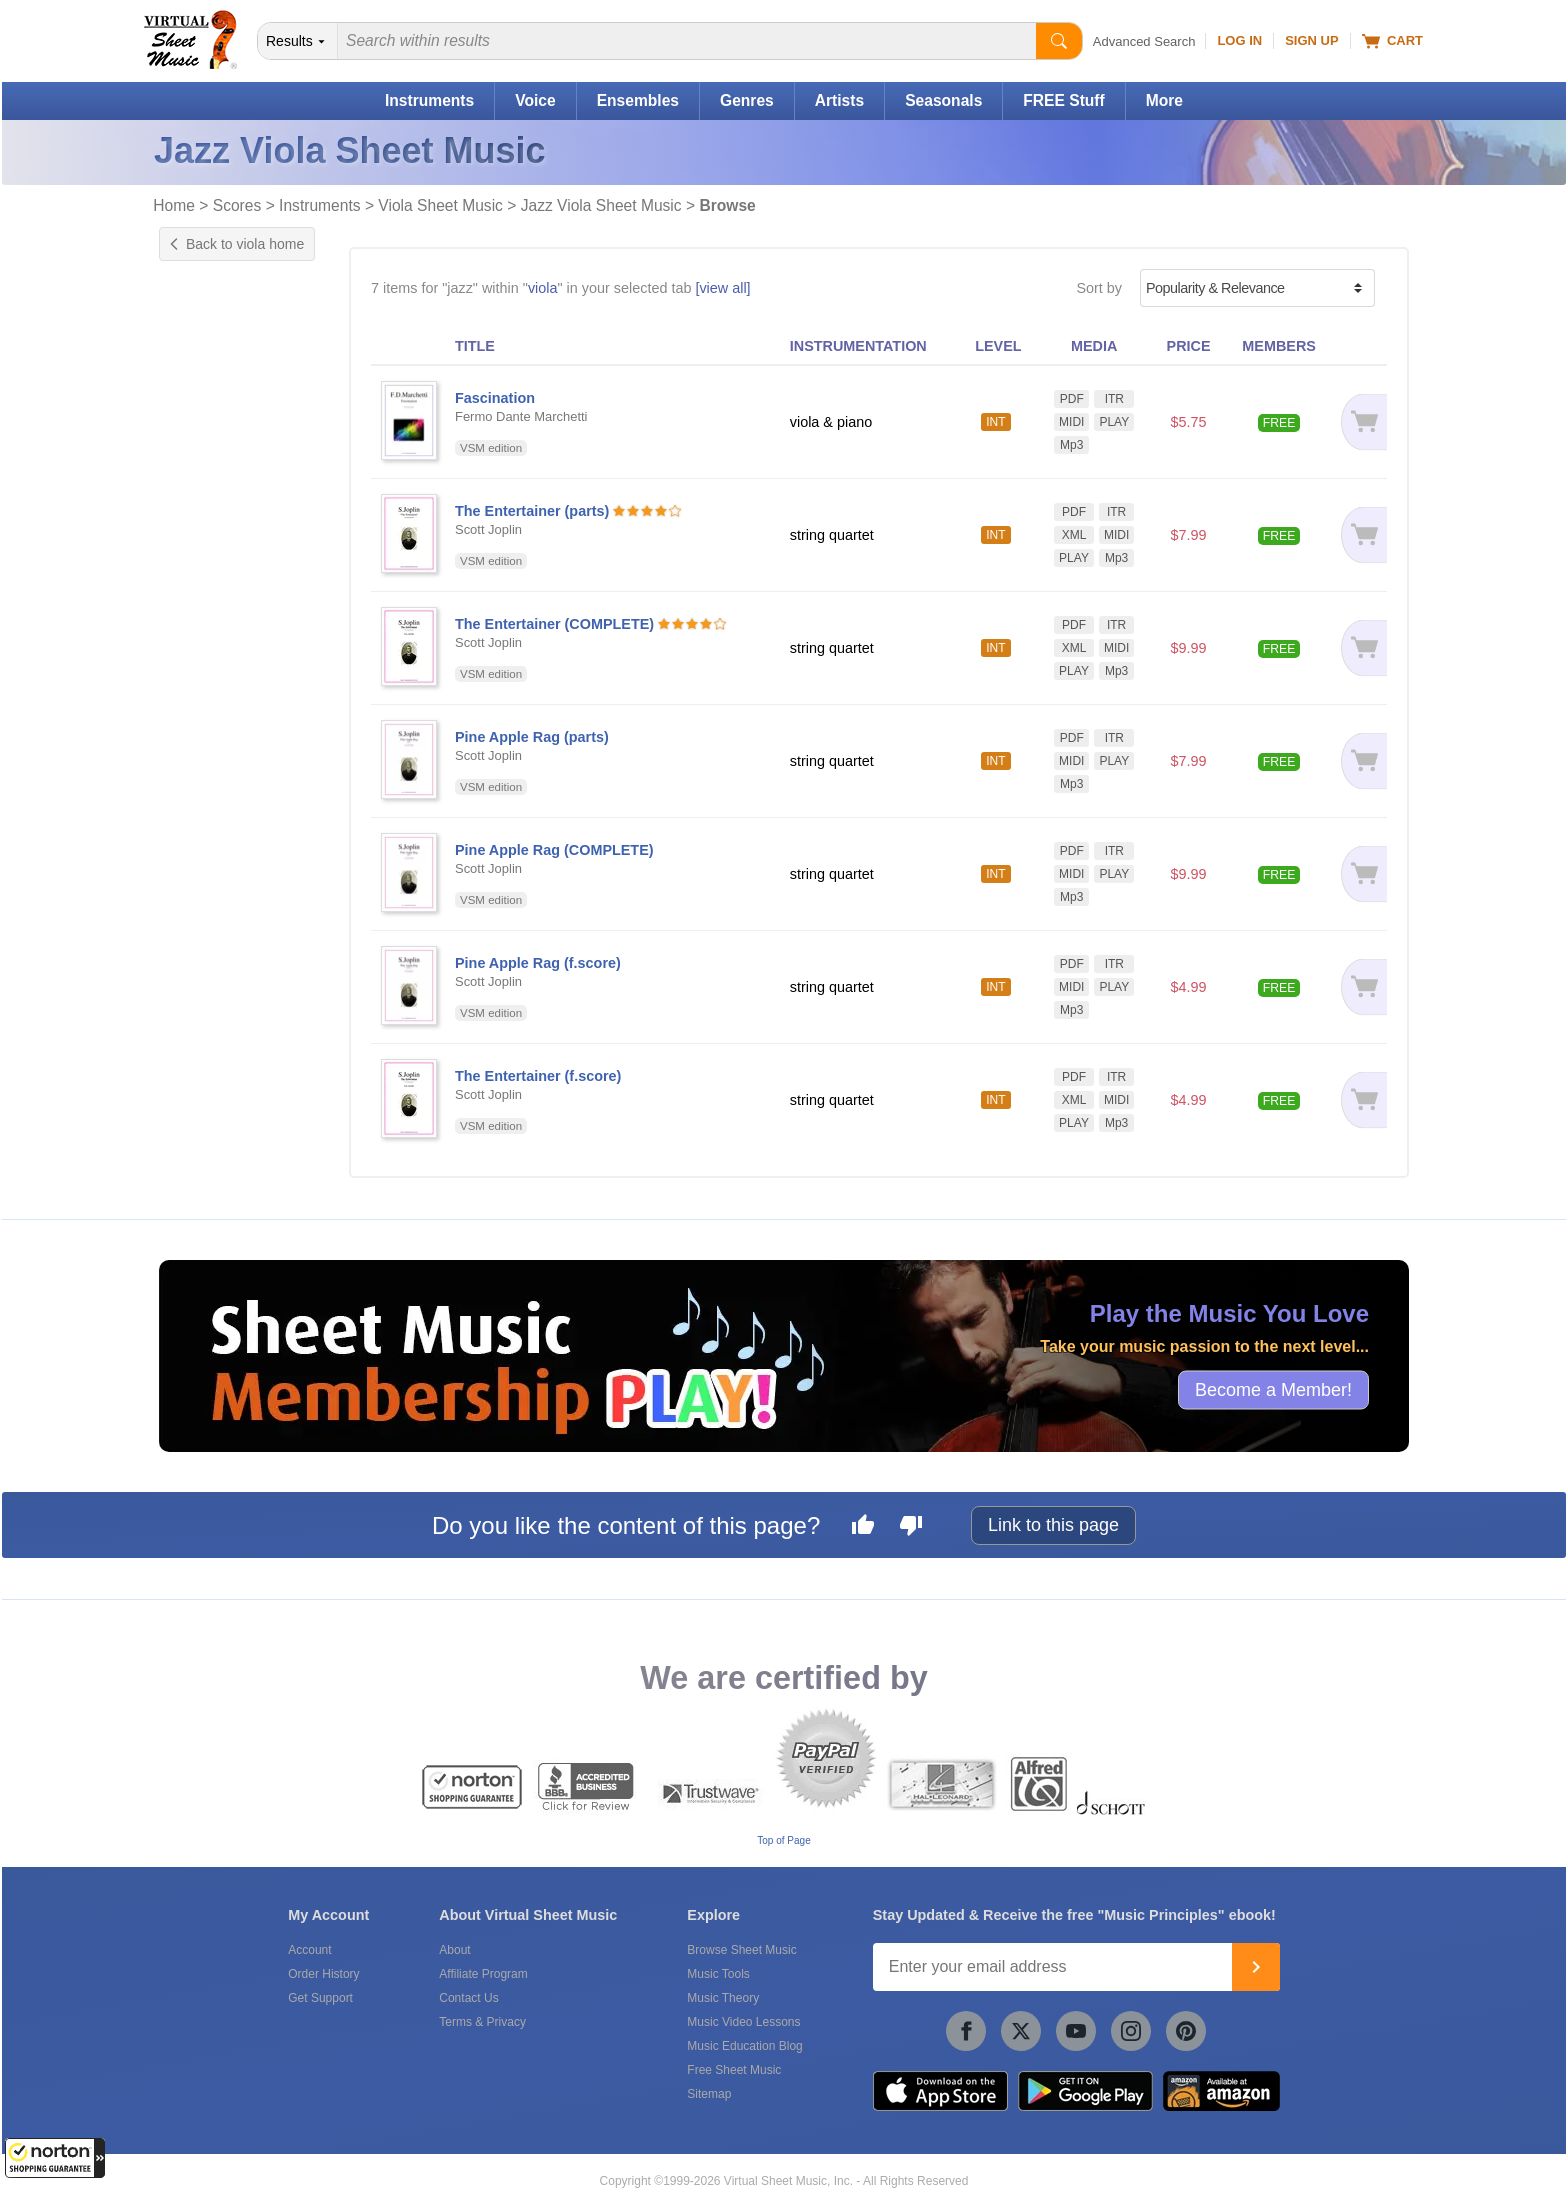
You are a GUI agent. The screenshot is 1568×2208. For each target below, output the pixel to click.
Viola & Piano (222, 745)
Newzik (202, 1159)
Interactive (212, 418)
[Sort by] (1257, 288)
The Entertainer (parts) (532, 511)
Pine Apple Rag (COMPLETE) (554, 850)
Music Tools (718, 1974)
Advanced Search (1144, 41)
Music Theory (723, 1998)
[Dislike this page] (911, 1528)
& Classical (231, 552)
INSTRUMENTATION (858, 346)
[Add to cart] (1360, 422)
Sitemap (709, 2094)
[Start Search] (1059, 41)
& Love (219, 592)
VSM (194, 1045)
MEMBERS (1279, 346)
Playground (215, 460)
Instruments (429, 100)
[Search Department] (298, 41)
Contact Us (468, 1998)
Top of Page (783, 1840)
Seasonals (943, 100)
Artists (839, 100)
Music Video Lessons (743, 2022)
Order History (323, 1974)
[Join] (1256, 1967)
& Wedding (230, 652)
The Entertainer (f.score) (538, 1076)
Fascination (495, 398)
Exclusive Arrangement (252, 325)
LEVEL (998, 346)
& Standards (234, 612)
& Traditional (235, 632)
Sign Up (1311, 40)
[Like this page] (863, 1528)
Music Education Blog (744, 2046)
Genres (747, 100)
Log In (1239, 40)
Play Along (213, 439)
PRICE (1189, 346)
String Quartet (224, 724)
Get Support (320, 1998)
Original (204, 346)
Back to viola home (237, 244)
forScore (206, 1138)
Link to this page (1053, 1525)
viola (543, 288)
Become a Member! (1273, 1390)
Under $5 (208, 838)
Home (174, 205)
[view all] (722, 288)
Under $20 (212, 880)
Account (309, 1950)
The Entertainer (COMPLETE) (554, 624)
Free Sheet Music (734, 2070)
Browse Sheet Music (741, 1950)
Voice (535, 100)
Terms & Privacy (482, 2022)
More (1164, 100)
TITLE (475, 346)
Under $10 (212, 859)
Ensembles (638, 100)
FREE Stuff (1063, 100)
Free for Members (236, 817)
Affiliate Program (483, 1974)
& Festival (227, 572)
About (454, 1950)
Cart (1392, 41)
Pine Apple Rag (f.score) (538, 963)
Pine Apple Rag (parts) (532, 737)
